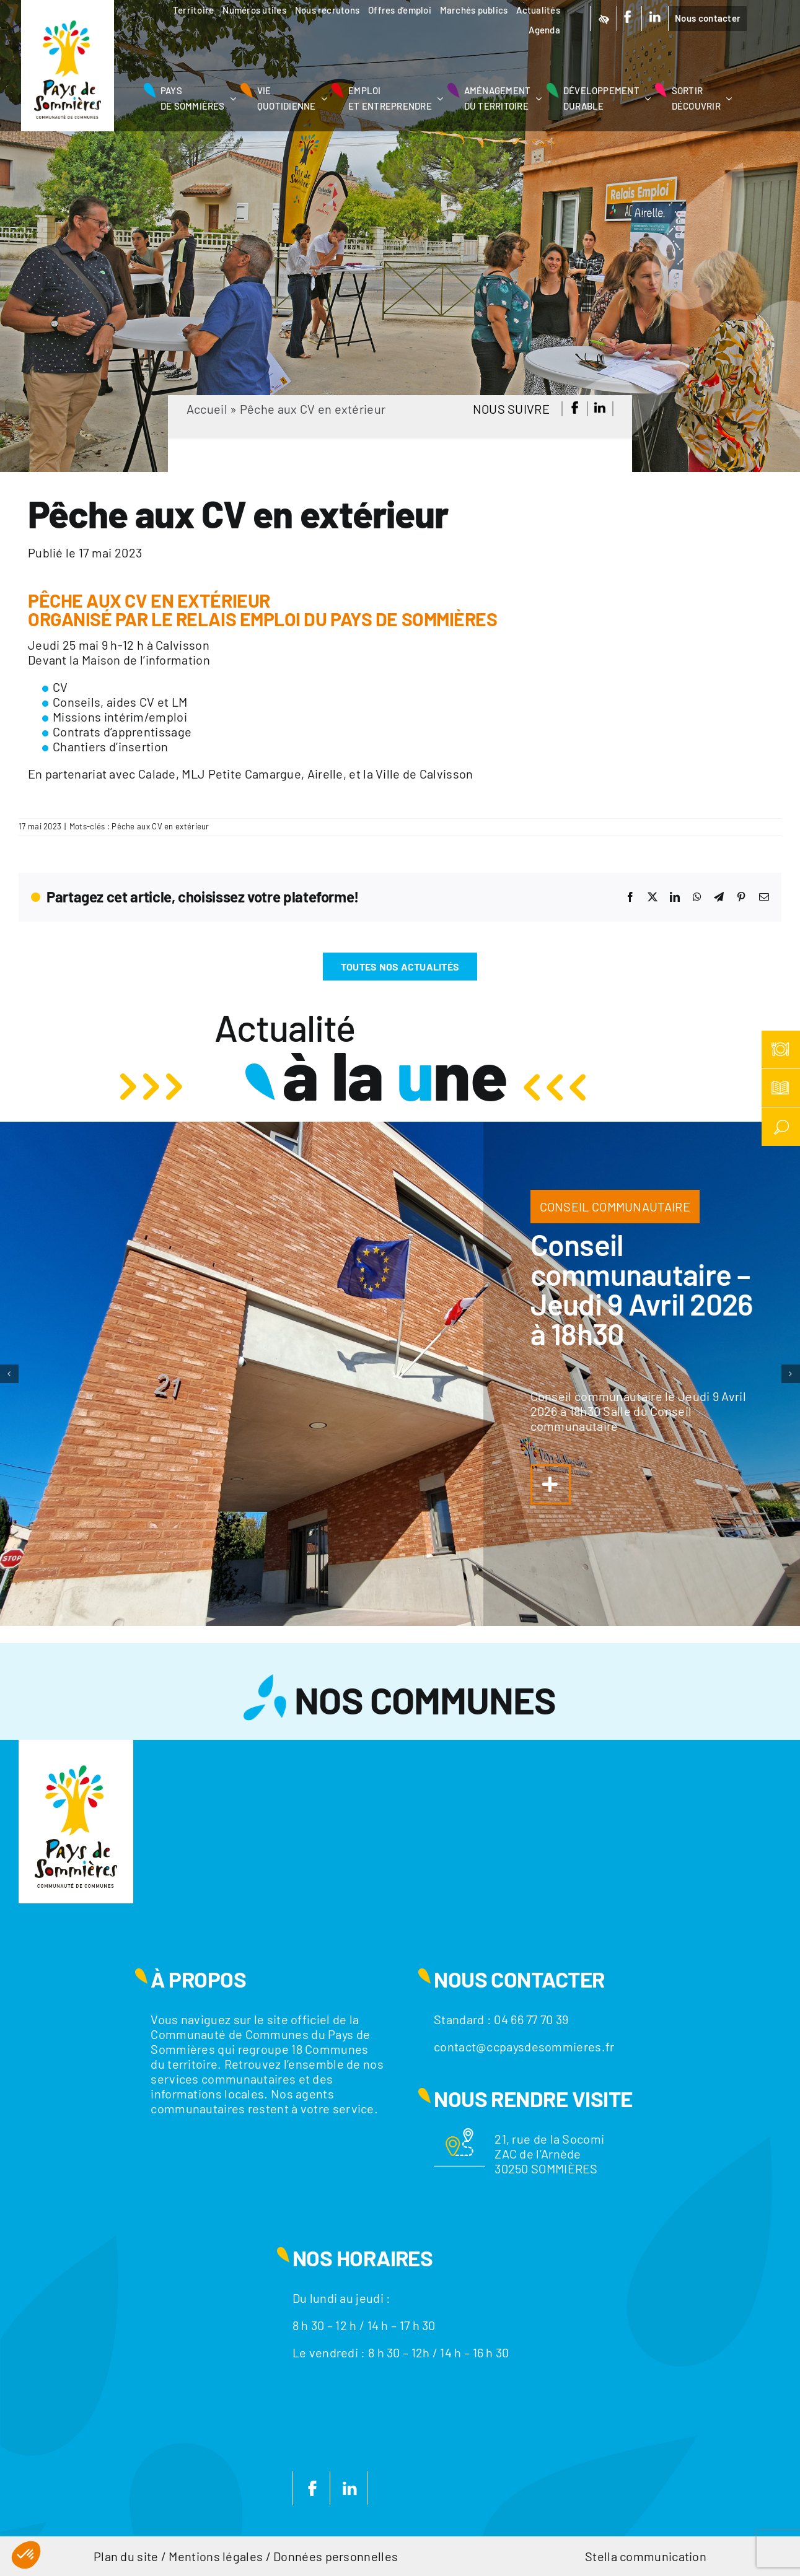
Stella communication (645, 2556)
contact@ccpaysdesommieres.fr (524, 2046)
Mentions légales (216, 2556)
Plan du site (126, 2556)
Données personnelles (335, 2556)
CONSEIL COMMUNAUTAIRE (615, 1206)
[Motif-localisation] (459, 2134)
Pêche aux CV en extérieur (160, 826)
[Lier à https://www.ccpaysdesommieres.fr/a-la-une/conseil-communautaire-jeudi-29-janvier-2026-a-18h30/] (550, 1484)
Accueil (207, 408)
